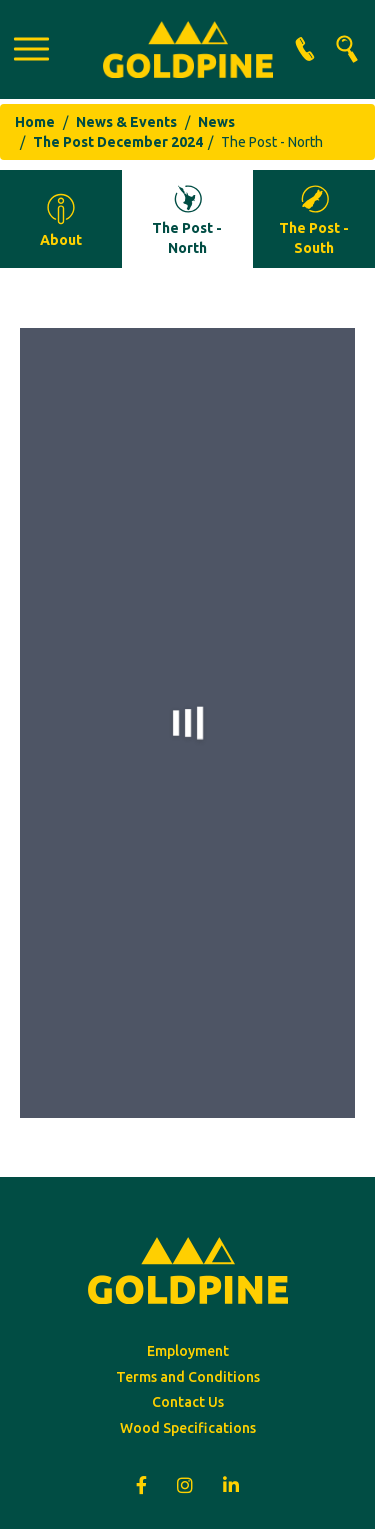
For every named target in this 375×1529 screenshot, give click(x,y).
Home (35, 122)
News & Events (126, 122)
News (216, 122)
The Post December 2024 (118, 142)
